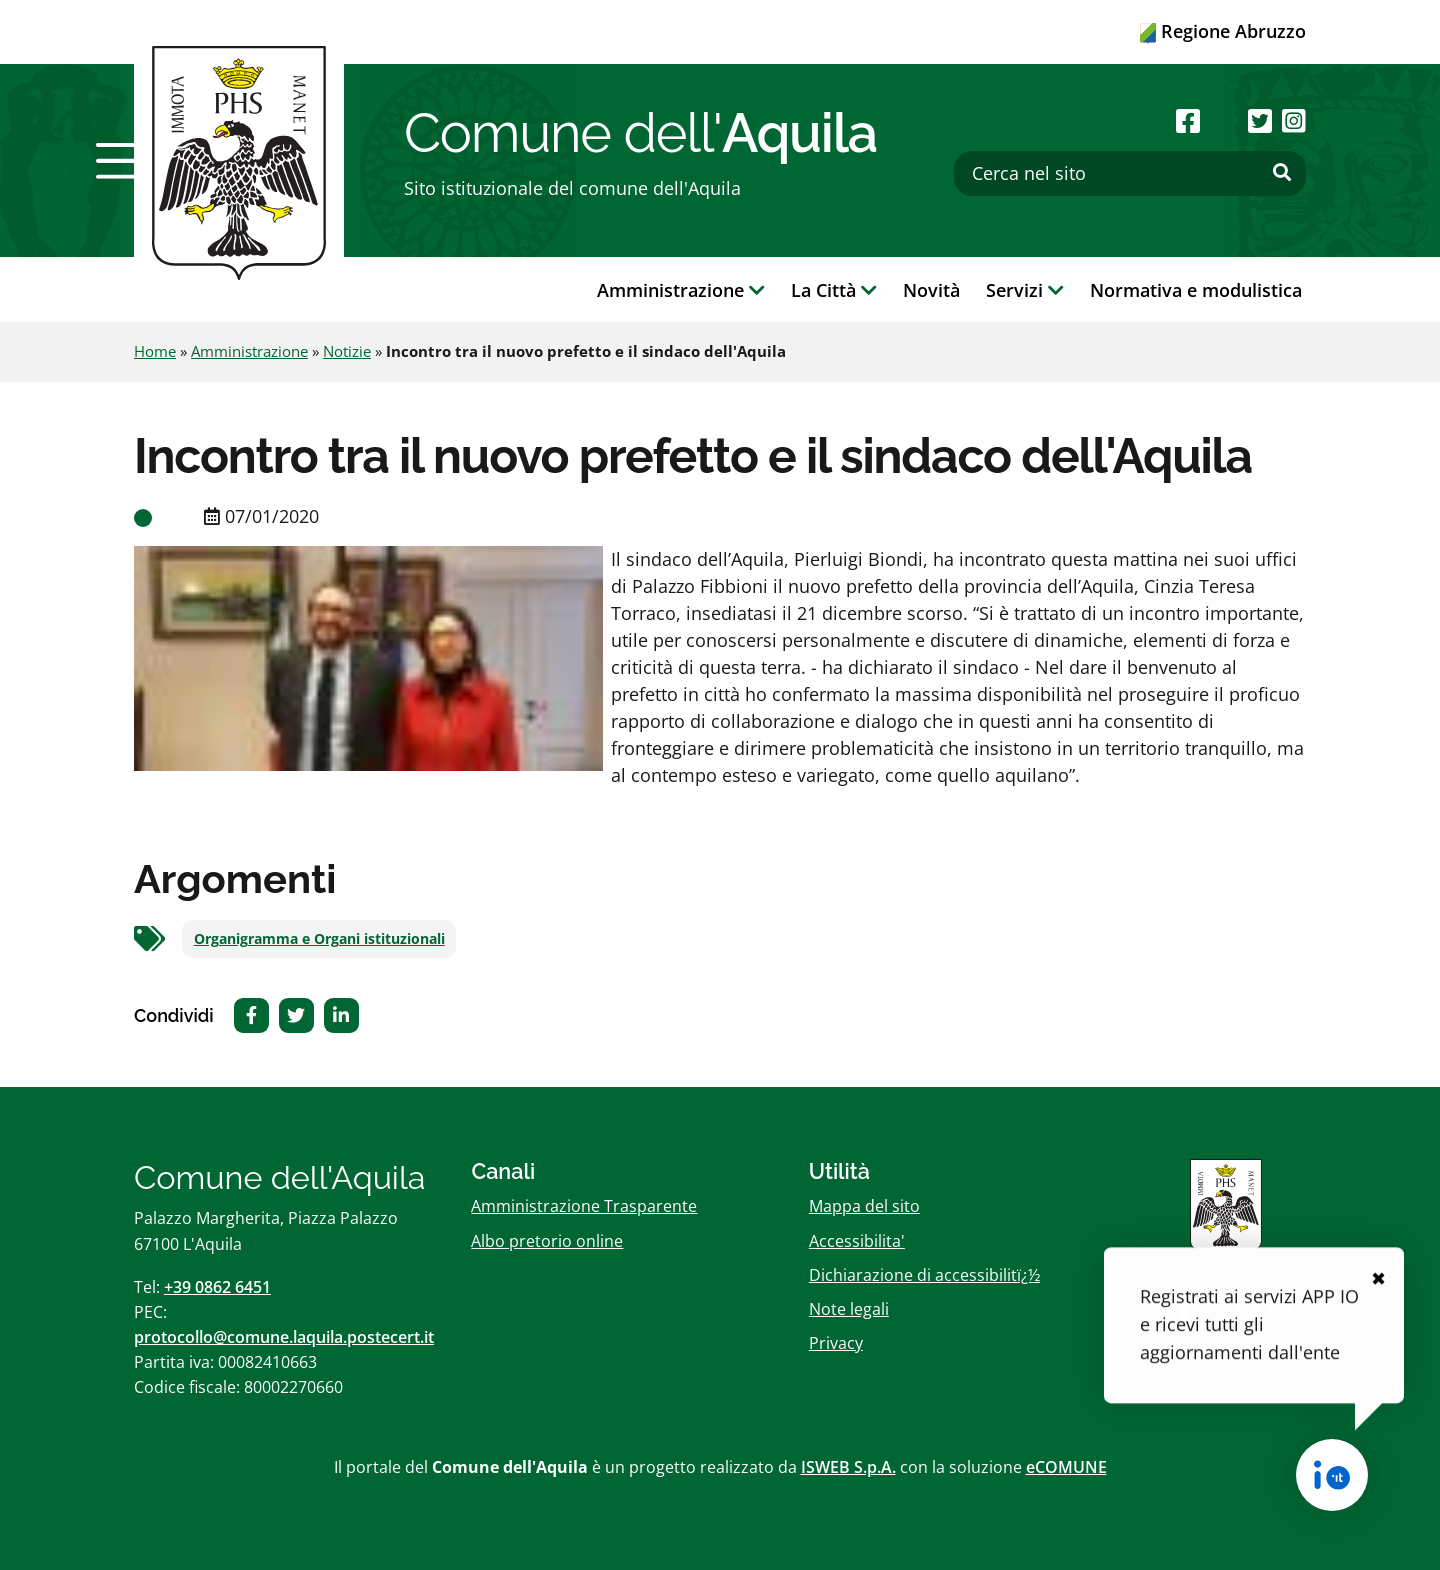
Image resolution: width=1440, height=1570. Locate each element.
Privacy (836, 1343)
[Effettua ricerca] (1282, 173)
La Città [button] (834, 290)
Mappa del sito (864, 1206)
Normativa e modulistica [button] (1196, 290)
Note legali (849, 1309)
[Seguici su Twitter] (1260, 120)
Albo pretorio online (547, 1241)
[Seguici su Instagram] (1294, 120)
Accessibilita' (857, 1241)
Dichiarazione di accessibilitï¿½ (924, 1275)
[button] (123, 161)
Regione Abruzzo (1223, 31)
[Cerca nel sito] (1130, 173)
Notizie (347, 351)
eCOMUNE (1066, 1467)
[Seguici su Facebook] (1188, 120)
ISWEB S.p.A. (848, 1467)
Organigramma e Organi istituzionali (319, 939)
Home (155, 351)
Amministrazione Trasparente (584, 1206)
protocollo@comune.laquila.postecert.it (284, 1337)
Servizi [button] (1025, 290)
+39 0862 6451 (217, 1287)
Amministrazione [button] (681, 290)
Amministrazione (249, 351)
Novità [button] (931, 290)
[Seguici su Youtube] (1223, 120)
